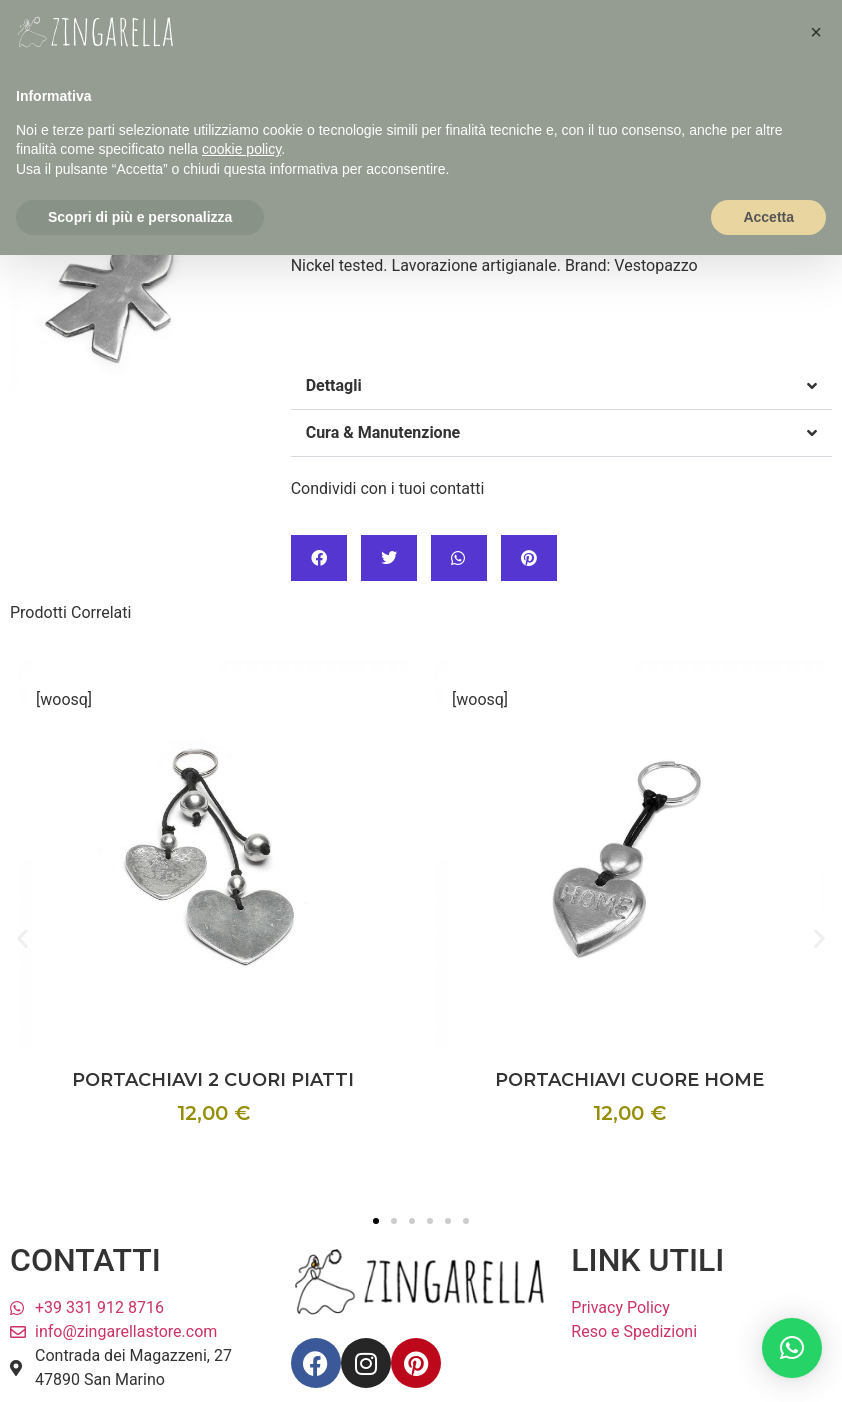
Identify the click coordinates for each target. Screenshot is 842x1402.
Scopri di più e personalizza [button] (140, 217)
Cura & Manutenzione (383, 432)
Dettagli (334, 385)
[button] (561, 386)
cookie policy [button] (241, 149)
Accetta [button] (768, 217)
